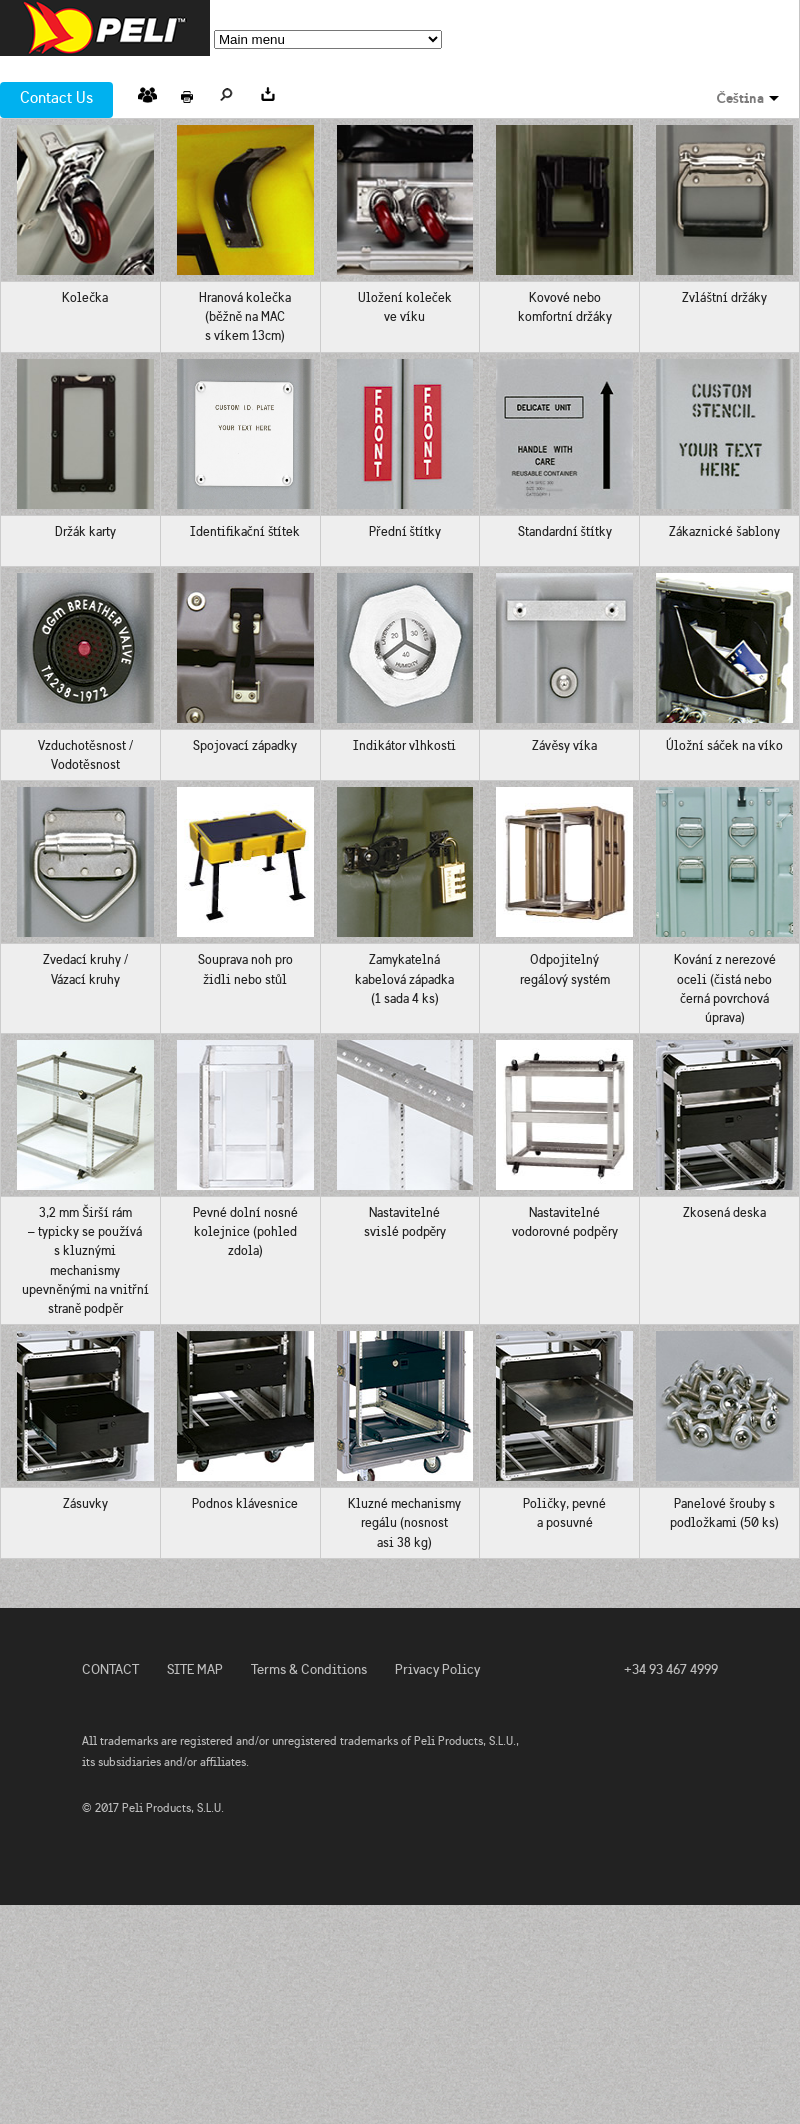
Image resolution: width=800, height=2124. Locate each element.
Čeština (740, 98)
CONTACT (110, 1669)
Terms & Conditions (309, 1669)
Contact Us (56, 97)
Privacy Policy (437, 1669)
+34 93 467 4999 (671, 1669)
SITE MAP (195, 1669)
